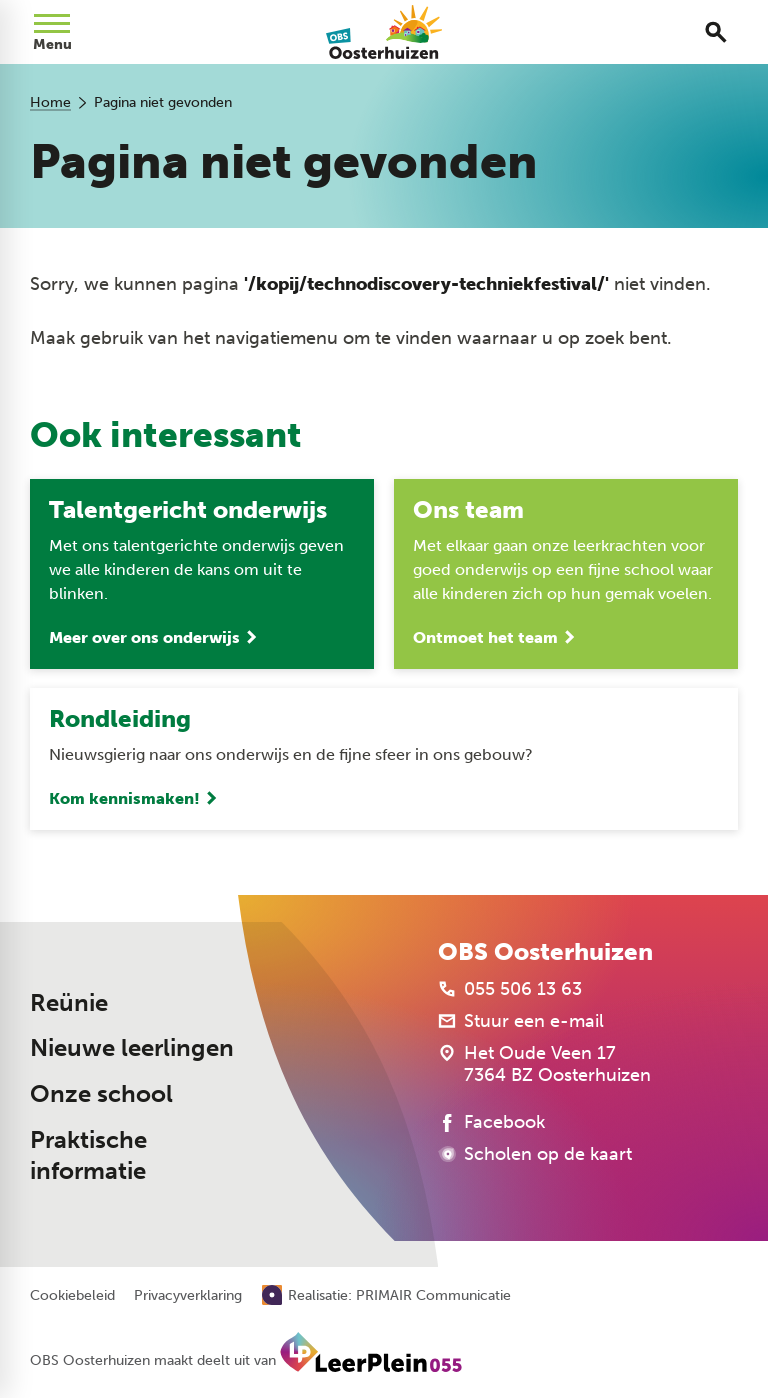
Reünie (69, 1003)
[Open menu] (52, 32)
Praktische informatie (88, 1155)
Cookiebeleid (72, 1296)
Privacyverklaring (188, 1296)
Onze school (101, 1094)
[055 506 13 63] (510, 989)
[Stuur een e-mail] (521, 1021)
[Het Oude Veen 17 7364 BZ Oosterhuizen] (544, 1064)
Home (50, 102)
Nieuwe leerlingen (132, 1048)
